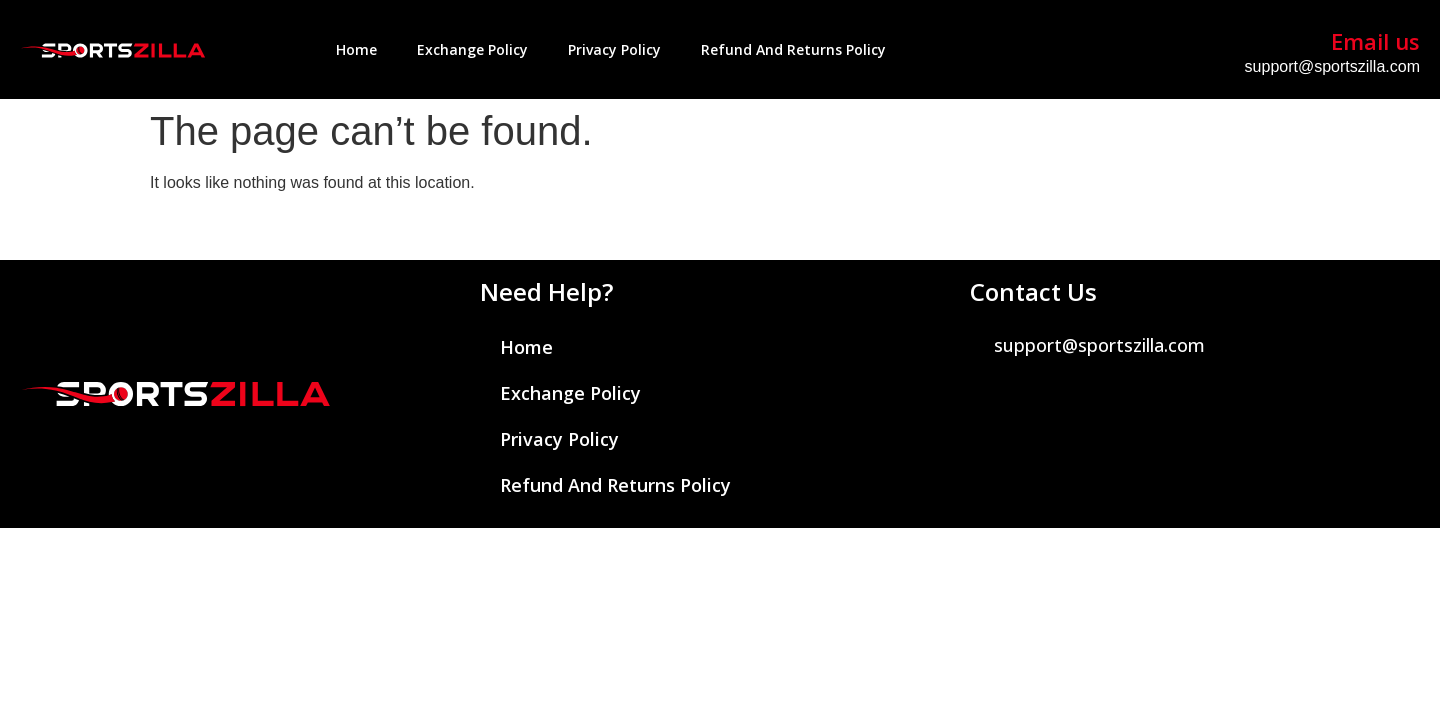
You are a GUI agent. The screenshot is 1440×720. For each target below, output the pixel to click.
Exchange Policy (472, 49)
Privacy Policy (614, 49)
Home (356, 49)
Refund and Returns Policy (793, 49)
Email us (1375, 41)
